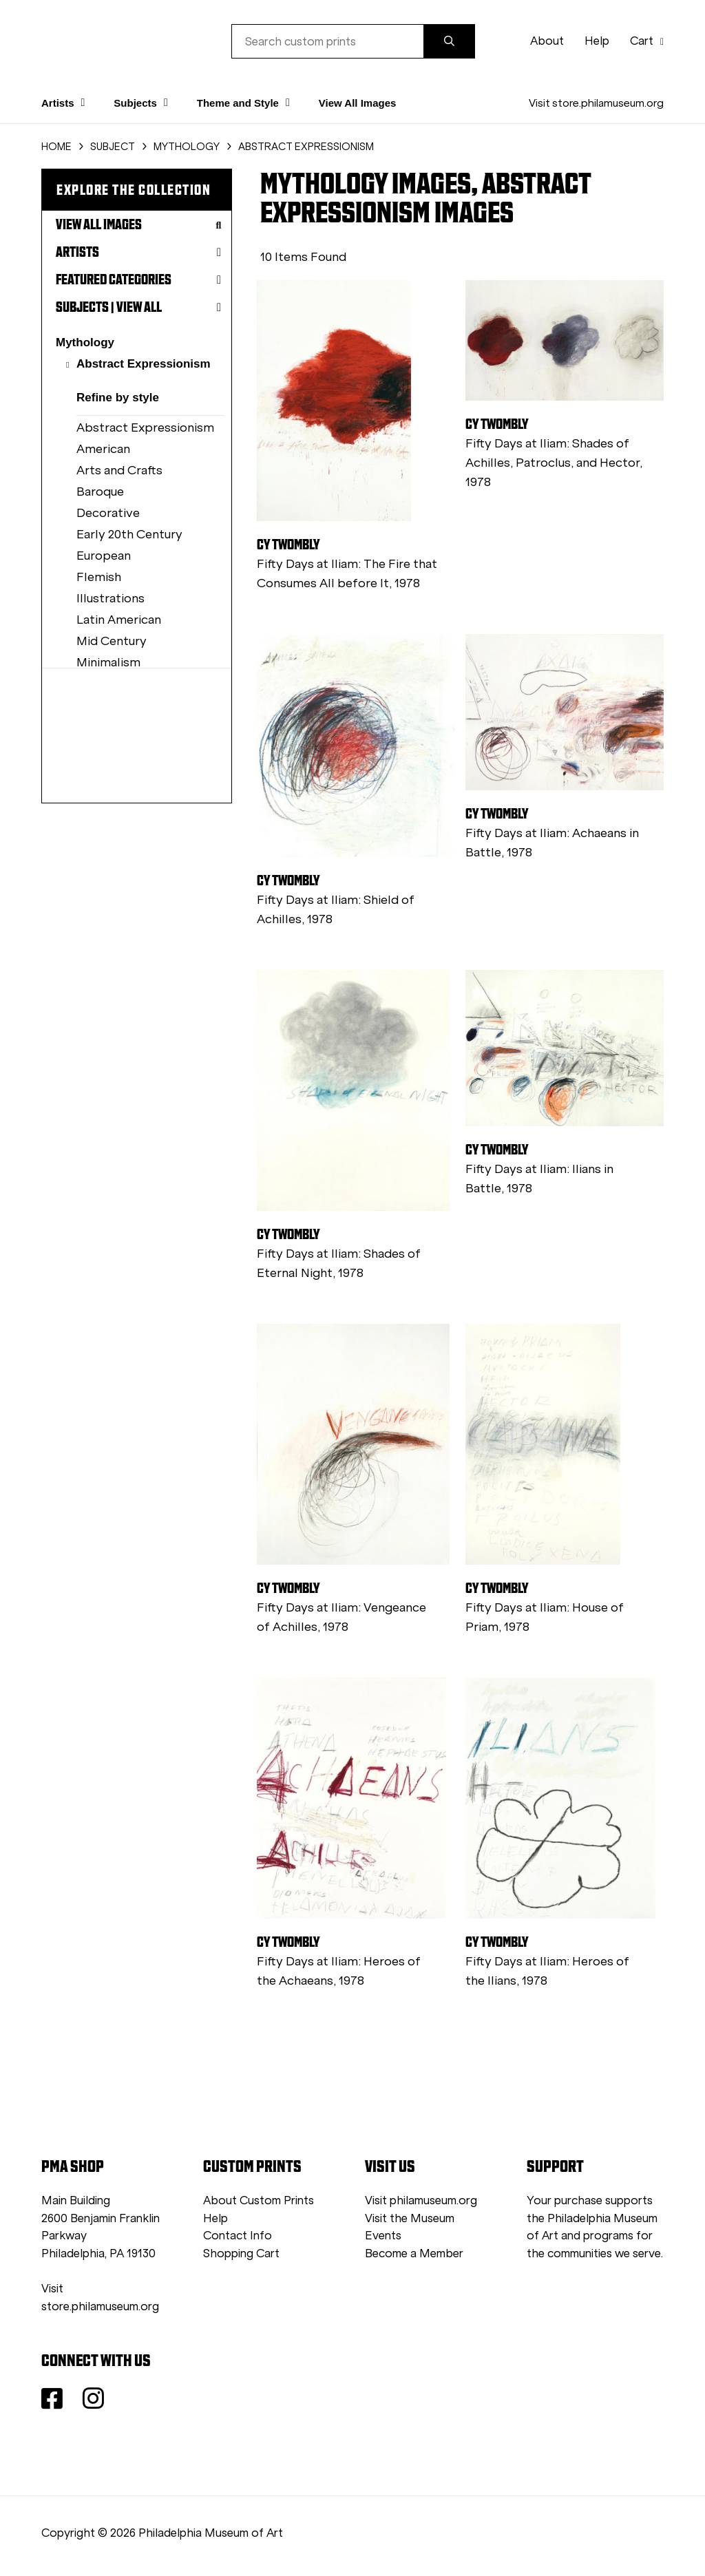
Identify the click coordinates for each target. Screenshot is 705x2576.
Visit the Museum (409, 2218)
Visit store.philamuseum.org (596, 103)
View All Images (358, 103)
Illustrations (110, 598)
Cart (647, 40)
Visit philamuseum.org (421, 2200)
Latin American (118, 619)
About (547, 40)
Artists (138, 252)
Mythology (85, 342)
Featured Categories (138, 279)
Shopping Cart (241, 2253)
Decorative (108, 513)
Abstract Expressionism (143, 363)
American (103, 449)
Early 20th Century (129, 534)
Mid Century (111, 641)
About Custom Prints (258, 2200)
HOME (56, 146)
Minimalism (108, 662)
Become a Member (414, 2253)
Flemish (98, 577)
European (103, 555)
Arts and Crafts (119, 470)
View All (139, 307)
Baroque (100, 491)
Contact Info (237, 2235)
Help (597, 40)
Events (383, 2235)
